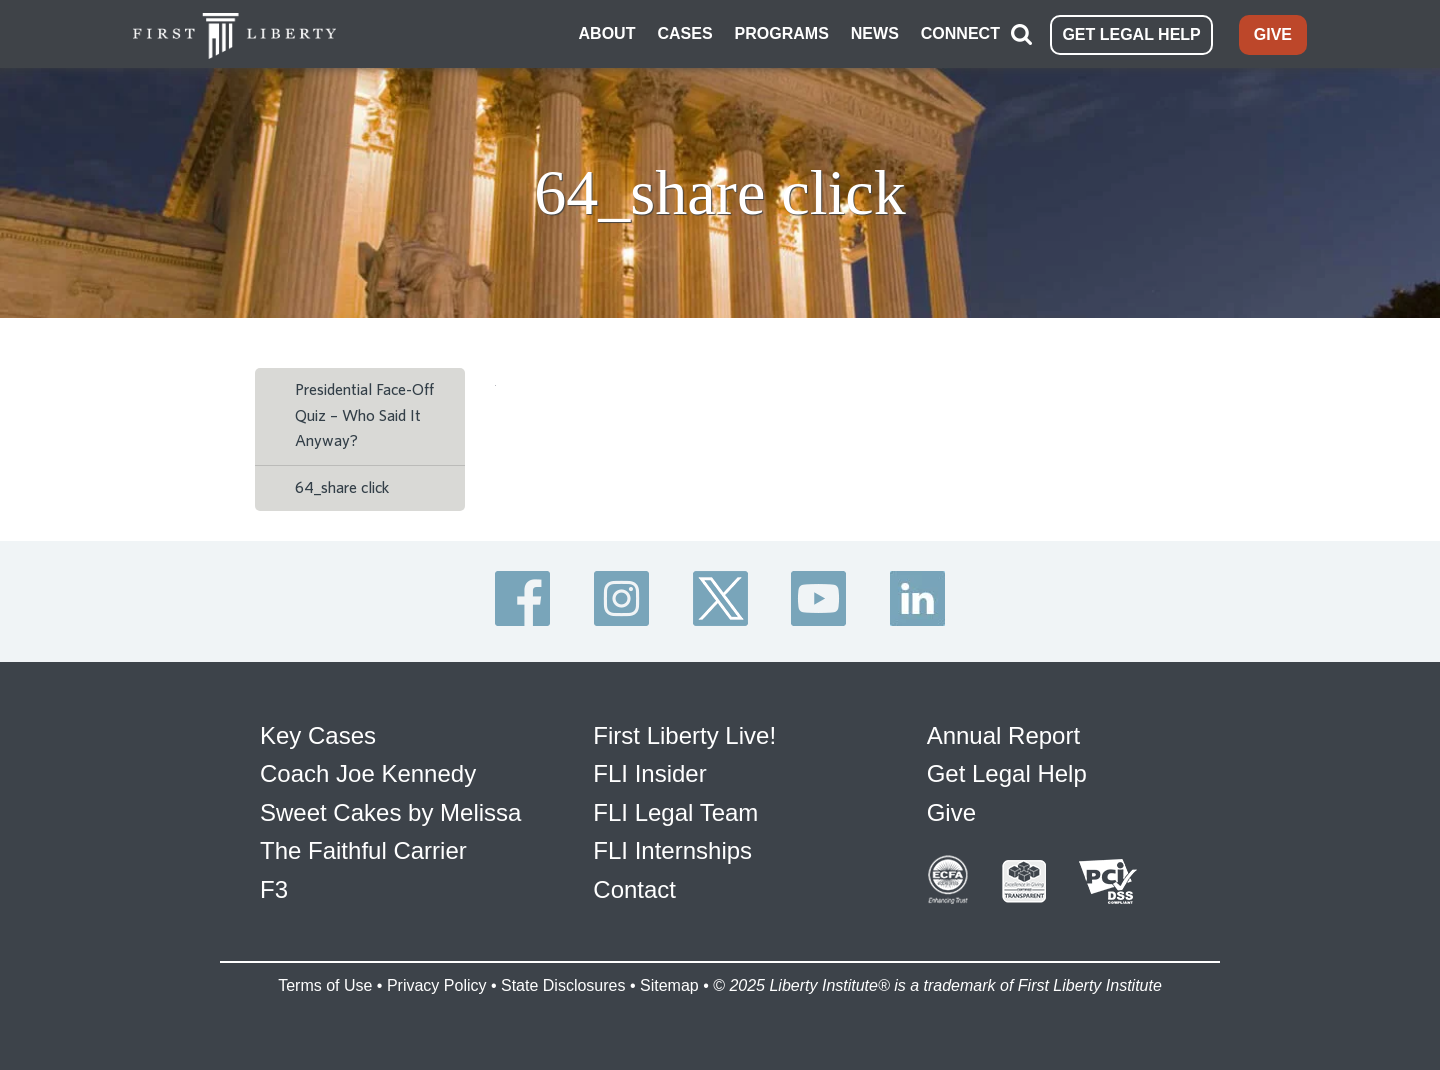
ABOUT (607, 33)
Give (951, 812)
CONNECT (960, 33)
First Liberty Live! (684, 735)
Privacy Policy (437, 985)
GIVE (1273, 34)
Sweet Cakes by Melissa (390, 812)
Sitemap (669, 985)
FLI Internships (672, 850)
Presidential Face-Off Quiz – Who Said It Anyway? (364, 415)
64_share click (342, 488)
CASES (684, 33)
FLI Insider (649, 773)
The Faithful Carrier (363, 850)
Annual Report (1003, 735)
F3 (274, 889)
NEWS (875, 33)
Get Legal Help (1007, 773)
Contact (634, 889)
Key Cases (318, 735)
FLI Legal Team (675, 812)
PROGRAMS (782, 33)
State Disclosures (563, 985)
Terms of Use (325, 985)
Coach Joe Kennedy (368, 773)
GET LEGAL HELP (1131, 34)
